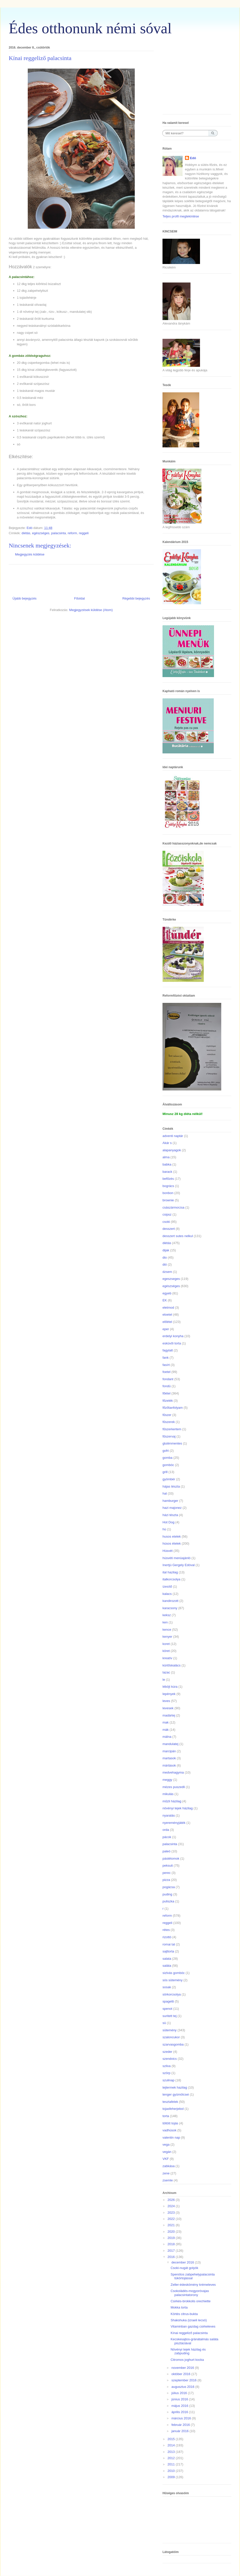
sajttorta (168, 1951)
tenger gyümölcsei (175, 2094)
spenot (167, 2009)
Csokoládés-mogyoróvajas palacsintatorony (189, 2293)
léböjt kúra (170, 1686)
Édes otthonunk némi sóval (90, 28)
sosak (166, 1987)
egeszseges (171, 1279)
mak (165, 1722)
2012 (172, 2458)
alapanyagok (171, 1150)
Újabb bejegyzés (24, 598)
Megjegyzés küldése (29, 554)
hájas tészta (171, 1486)
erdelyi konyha (173, 1336)
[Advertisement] (196, 79)
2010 (172, 2471)
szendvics (169, 2059)
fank (165, 1357)
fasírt (166, 1365)
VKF (165, 2159)
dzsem (167, 1272)
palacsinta (58, 533)
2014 (172, 2445)
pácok (166, 1837)
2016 (172, 2257)
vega (166, 2144)
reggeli (83, 533)
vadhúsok (169, 2130)
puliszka (168, 1901)
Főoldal (79, 598)
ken (165, 1622)
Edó (193, 158)
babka (166, 1164)
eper (165, 1329)
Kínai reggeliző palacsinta (189, 2333)
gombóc (168, 1465)
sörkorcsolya (171, 1994)
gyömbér (168, 1479)
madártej (168, 1715)
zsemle (167, 2180)
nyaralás (168, 1815)
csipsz (167, 1214)
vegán (166, 2152)
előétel (167, 1322)
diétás (26, 533)
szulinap (168, 2080)
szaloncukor (171, 2037)
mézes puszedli (173, 1787)
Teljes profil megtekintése (180, 216)
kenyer (167, 1636)
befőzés (168, 1179)
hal (164, 1493)
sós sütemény (172, 1980)
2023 (172, 2212)
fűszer (166, 1415)
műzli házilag (171, 1801)
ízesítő (167, 1586)
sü (164, 2023)
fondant (167, 1379)
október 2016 (182, 2374)
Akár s (167, 1143)
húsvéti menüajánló (176, 1558)
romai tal (168, 1944)
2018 (172, 2244)
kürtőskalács (171, 1665)
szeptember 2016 (185, 2380)
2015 (172, 2439)
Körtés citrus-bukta (184, 2314)
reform (72, 533)
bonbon (167, 1193)
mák (165, 1730)
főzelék (167, 1400)
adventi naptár (172, 1136)
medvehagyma (173, 1772)
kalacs (167, 1594)
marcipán (169, 1751)
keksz (166, 1615)
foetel (166, 1372)
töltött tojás (170, 2123)
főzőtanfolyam (172, 1407)
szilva (166, 2066)
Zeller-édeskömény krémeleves (193, 2284)
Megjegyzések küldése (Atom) (91, 610)
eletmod (168, 1307)
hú (164, 1529)
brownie (168, 1200)
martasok (169, 1758)
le (163, 1679)
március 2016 (182, 2418)
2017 (172, 2250)
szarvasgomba (173, 2044)
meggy (167, 1780)
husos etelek (171, 1536)
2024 (172, 2206)
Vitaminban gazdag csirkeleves (192, 2326)
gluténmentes (172, 1443)
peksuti (167, 1865)
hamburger (170, 1501)
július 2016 (180, 2393)
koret (166, 1644)
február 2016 (181, 2425)
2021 (172, 2225)
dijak (165, 1250)
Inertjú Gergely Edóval (178, 1565)
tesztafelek (170, 2102)
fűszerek (168, 1422)
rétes (166, 1930)
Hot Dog (168, 1522)
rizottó (166, 1937)
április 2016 (180, 2412)
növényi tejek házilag (177, 1808)
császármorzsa (173, 1207)
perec (166, 1873)
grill (165, 1472)
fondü (166, 1386)
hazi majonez (172, 1508)
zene (166, 2173)
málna (166, 1737)
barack (167, 1172)
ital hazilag (170, 1572)
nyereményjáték (174, 1823)
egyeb (166, 1293)
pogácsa (168, 1887)
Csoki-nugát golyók (184, 2268)
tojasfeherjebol (173, 2109)
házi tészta (170, 1515)
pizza (166, 1880)
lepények (169, 1694)
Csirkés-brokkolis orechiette (190, 2301)
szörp (166, 2073)
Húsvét (167, 1551)
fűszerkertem (171, 1429)
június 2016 (180, 2399)
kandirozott (170, 1601)
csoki (166, 1222)
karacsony (169, 1608)
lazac (166, 1672)
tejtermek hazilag (174, 2087)
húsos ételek (171, 1543)
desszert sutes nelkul (177, 1236)
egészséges (40, 533)
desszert (168, 1229)
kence (166, 1629)
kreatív (167, 1658)
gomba (167, 1458)
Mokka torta (179, 2307)
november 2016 (183, 2368)
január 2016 (181, 2431)
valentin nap (171, 2137)
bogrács (168, 1186)
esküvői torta (171, 1343)
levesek (168, 1708)
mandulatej (170, 1744)
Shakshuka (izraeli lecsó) (188, 2320)
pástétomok (170, 1858)
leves (166, 1701)
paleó (166, 1851)
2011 (172, 2464)
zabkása (168, 2166)
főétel (166, 1393)
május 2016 (180, 2406)
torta (165, 2116)
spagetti (168, 2001)
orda (165, 1830)
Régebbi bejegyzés (136, 598)
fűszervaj (169, 1436)
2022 (172, 2219)
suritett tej (169, 2016)
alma (166, 1157)
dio (164, 1257)
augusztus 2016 (183, 2387)
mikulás (168, 1794)
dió (164, 1264)
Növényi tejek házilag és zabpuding (188, 2351)
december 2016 (183, 2262)
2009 (172, 2477)
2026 (172, 2200)
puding (167, 1894)
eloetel (167, 1314)
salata (166, 1958)
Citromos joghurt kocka (187, 2360)
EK (164, 1300)
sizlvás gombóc (173, 1973)
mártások (169, 1765)
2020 (172, 2231)
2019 (172, 2238)
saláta (166, 1965)
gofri (165, 1451)
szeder (167, 2052)
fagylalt (167, 1350)
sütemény (169, 2030)
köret (166, 1651)
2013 (172, 2452)
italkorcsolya (171, 1579)
